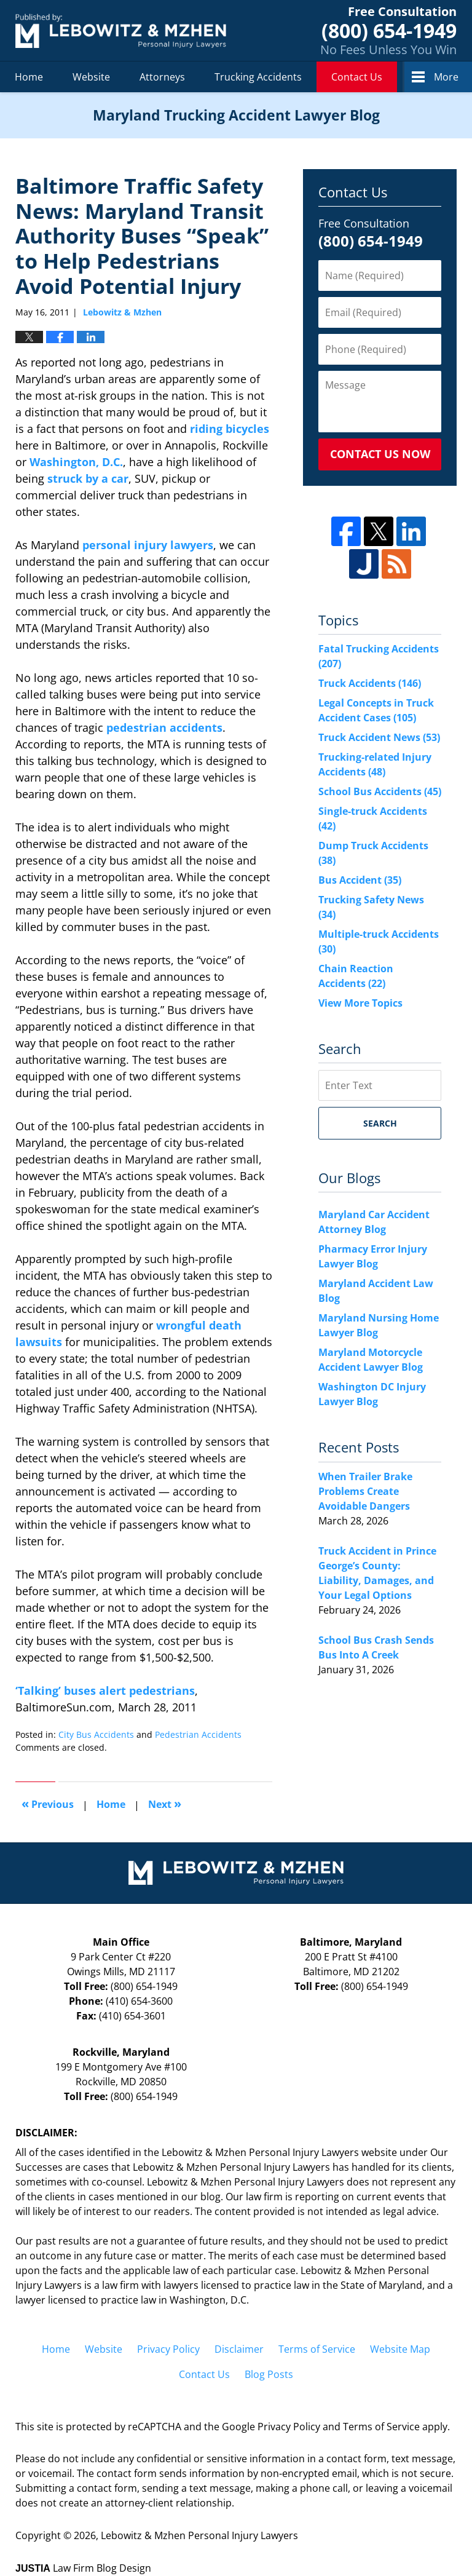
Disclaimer (239, 2349)
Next (164, 1803)
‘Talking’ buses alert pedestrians (105, 1690)
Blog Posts (269, 2374)
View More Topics (360, 1003)
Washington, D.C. (76, 461)
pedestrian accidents (164, 727)
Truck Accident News (379, 737)
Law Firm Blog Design (83, 2568)
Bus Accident (359, 880)
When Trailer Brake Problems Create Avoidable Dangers (365, 1491)
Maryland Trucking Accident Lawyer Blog (120, 30)
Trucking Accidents (258, 77)
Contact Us (356, 77)
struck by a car (87, 478)
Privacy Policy (168, 2349)
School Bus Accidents (379, 791)
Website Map (400, 2349)
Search (380, 1123)
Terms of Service (316, 2349)
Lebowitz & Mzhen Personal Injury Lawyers (199, 2535)
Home (29, 77)
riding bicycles (229, 428)
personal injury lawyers (147, 544)
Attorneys (162, 77)
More (446, 77)
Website (91, 77)
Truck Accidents (369, 683)
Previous (48, 1803)
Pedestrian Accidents (198, 1734)
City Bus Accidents (96, 1734)
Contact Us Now (380, 453)
